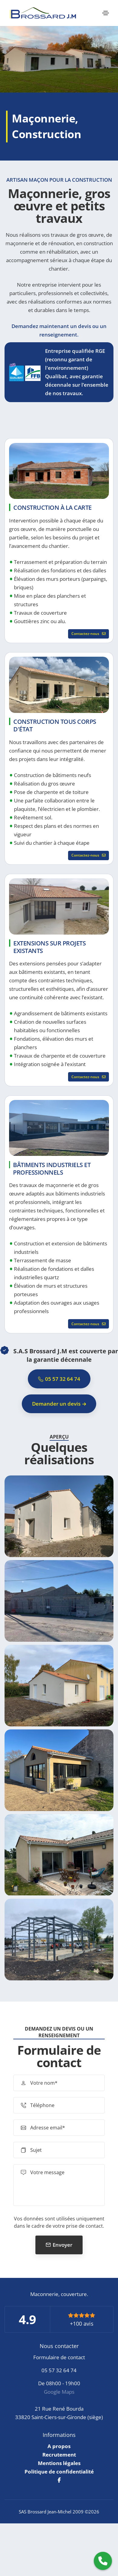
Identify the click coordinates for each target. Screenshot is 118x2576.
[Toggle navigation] (105, 13)
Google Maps (59, 2391)
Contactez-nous (88, 633)
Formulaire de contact (59, 2357)
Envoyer (62, 2244)
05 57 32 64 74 (59, 2370)
